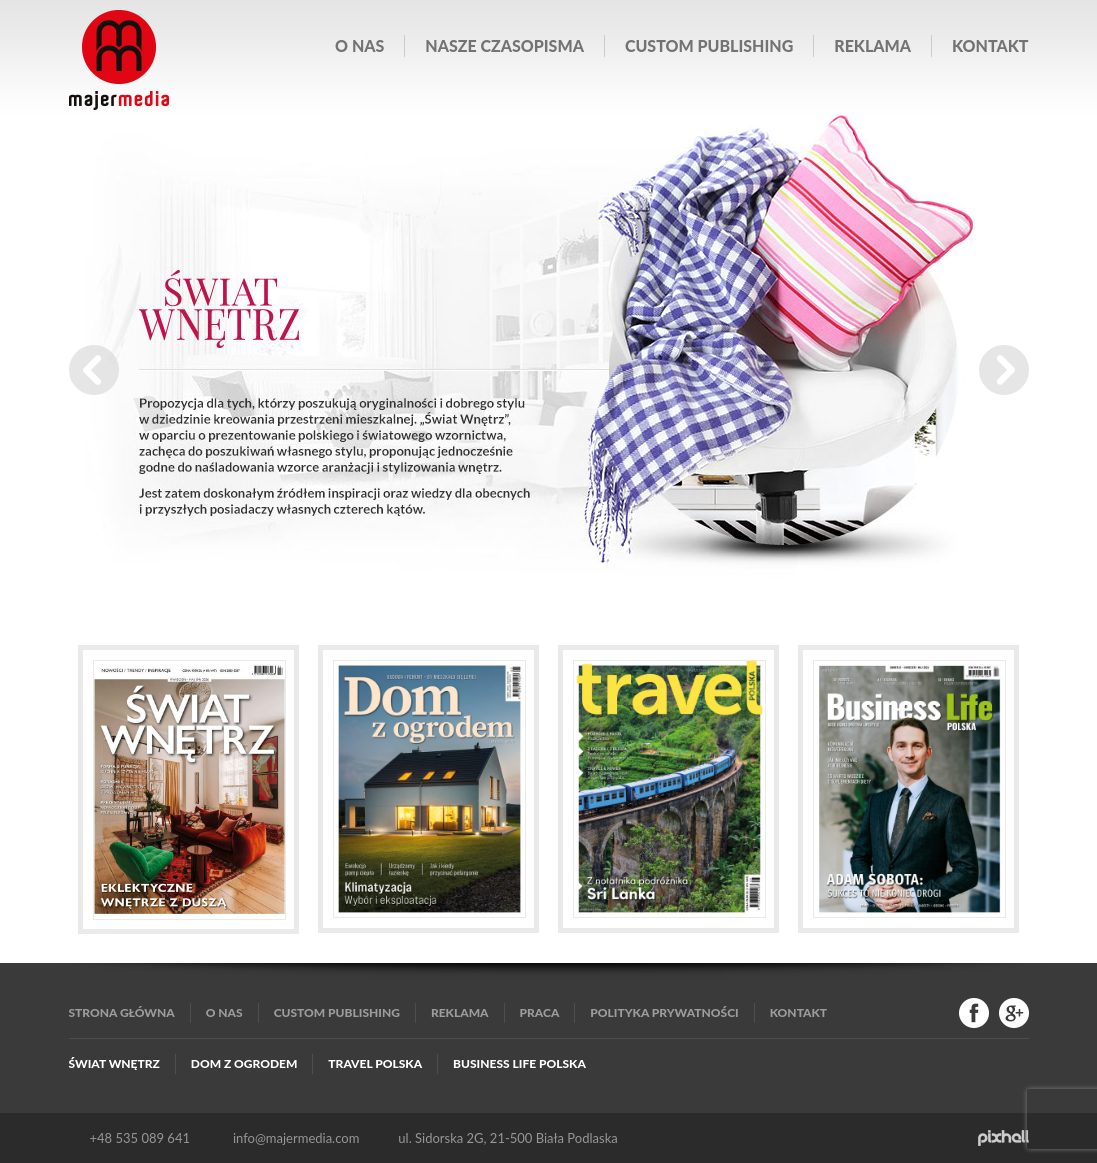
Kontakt (990, 45)
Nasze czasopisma (504, 45)
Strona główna (122, 1012)
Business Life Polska (519, 1063)
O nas (359, 45)
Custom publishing (709, 45)
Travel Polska (375, 1063)
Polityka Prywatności (664, 1012)
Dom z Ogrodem (244, 1063)
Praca (540, 1012)
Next (1004, 370)
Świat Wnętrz (114, 1063)
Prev (94, 370)
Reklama (872, 45)
